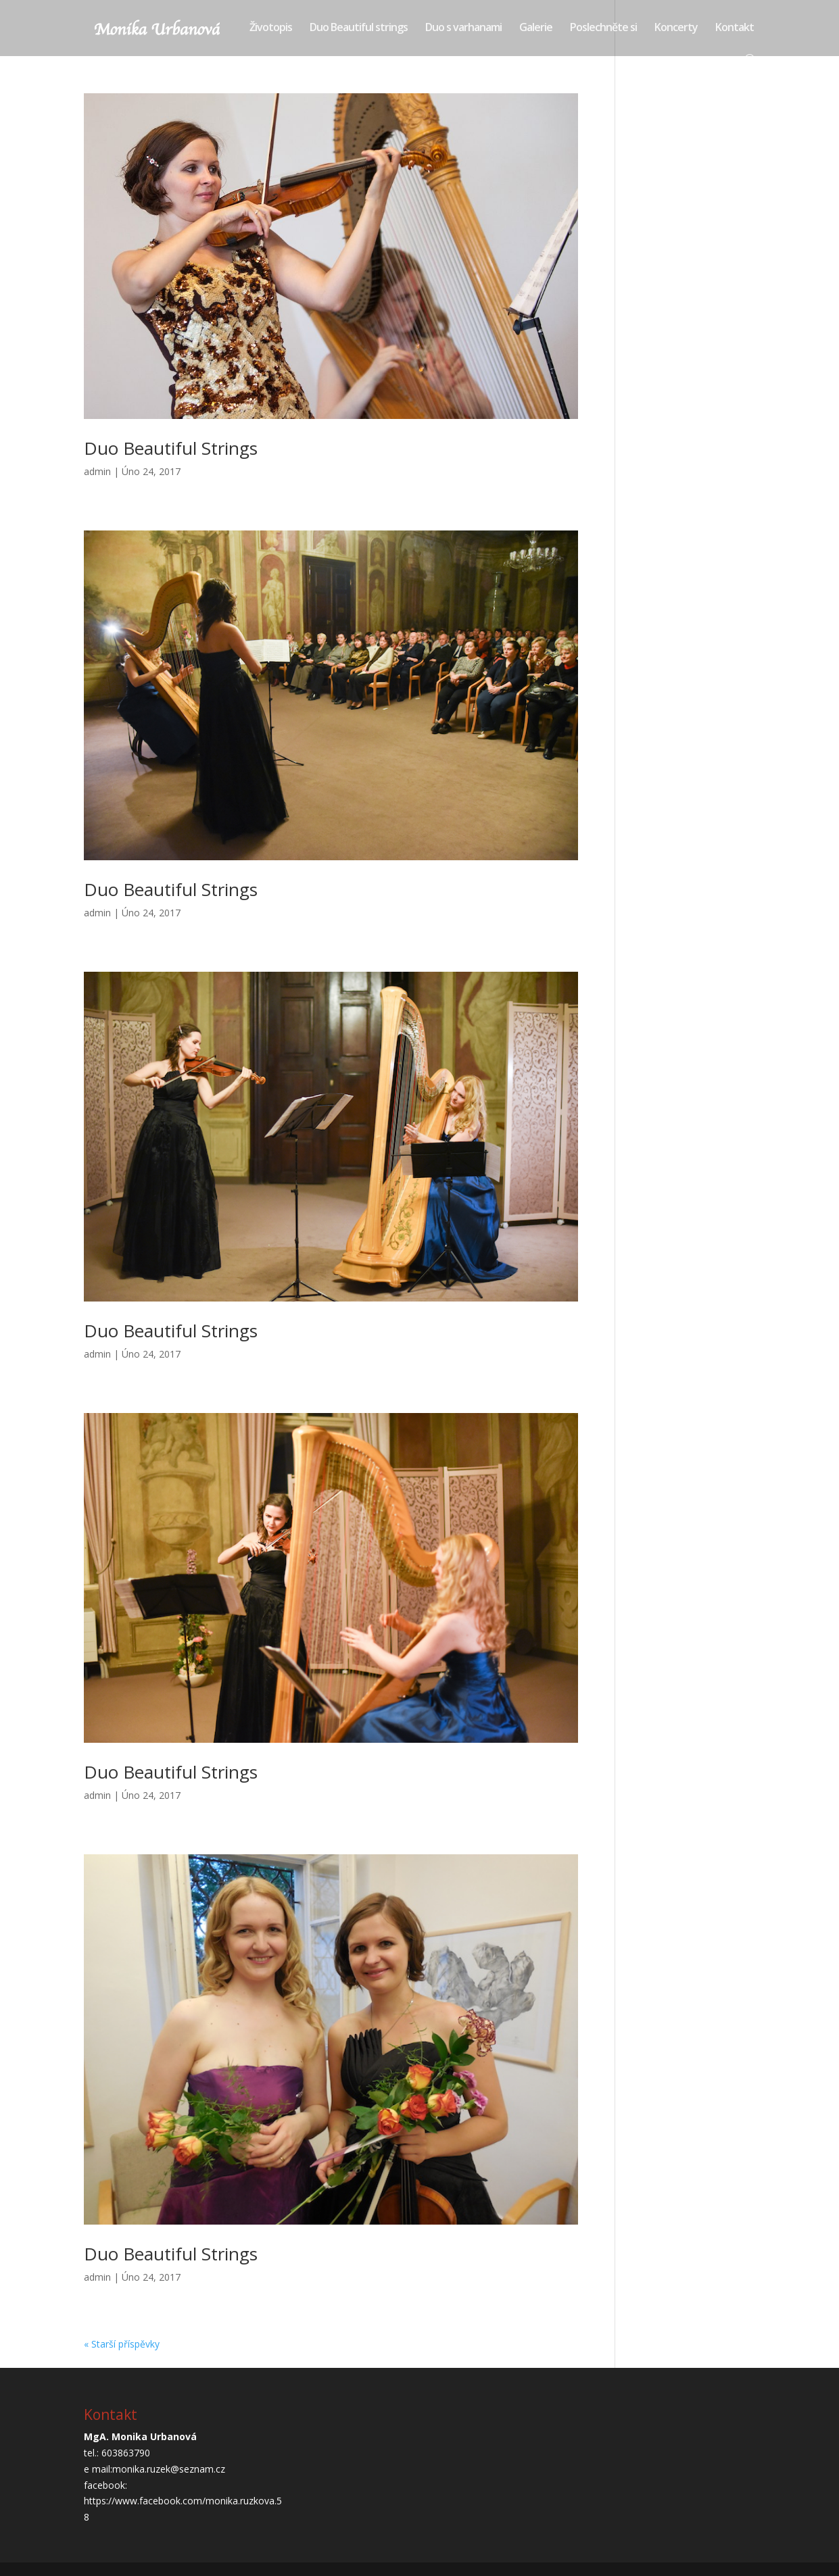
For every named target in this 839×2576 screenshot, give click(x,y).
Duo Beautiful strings (359, 28)
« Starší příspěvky (122, 2343)
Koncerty (676, 28)
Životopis (270, 28)
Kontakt (734, 28)
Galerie (535, 28)
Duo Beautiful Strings (171, 448)
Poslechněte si (603, 28)
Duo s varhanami (463, 28)
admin (97, 471)
